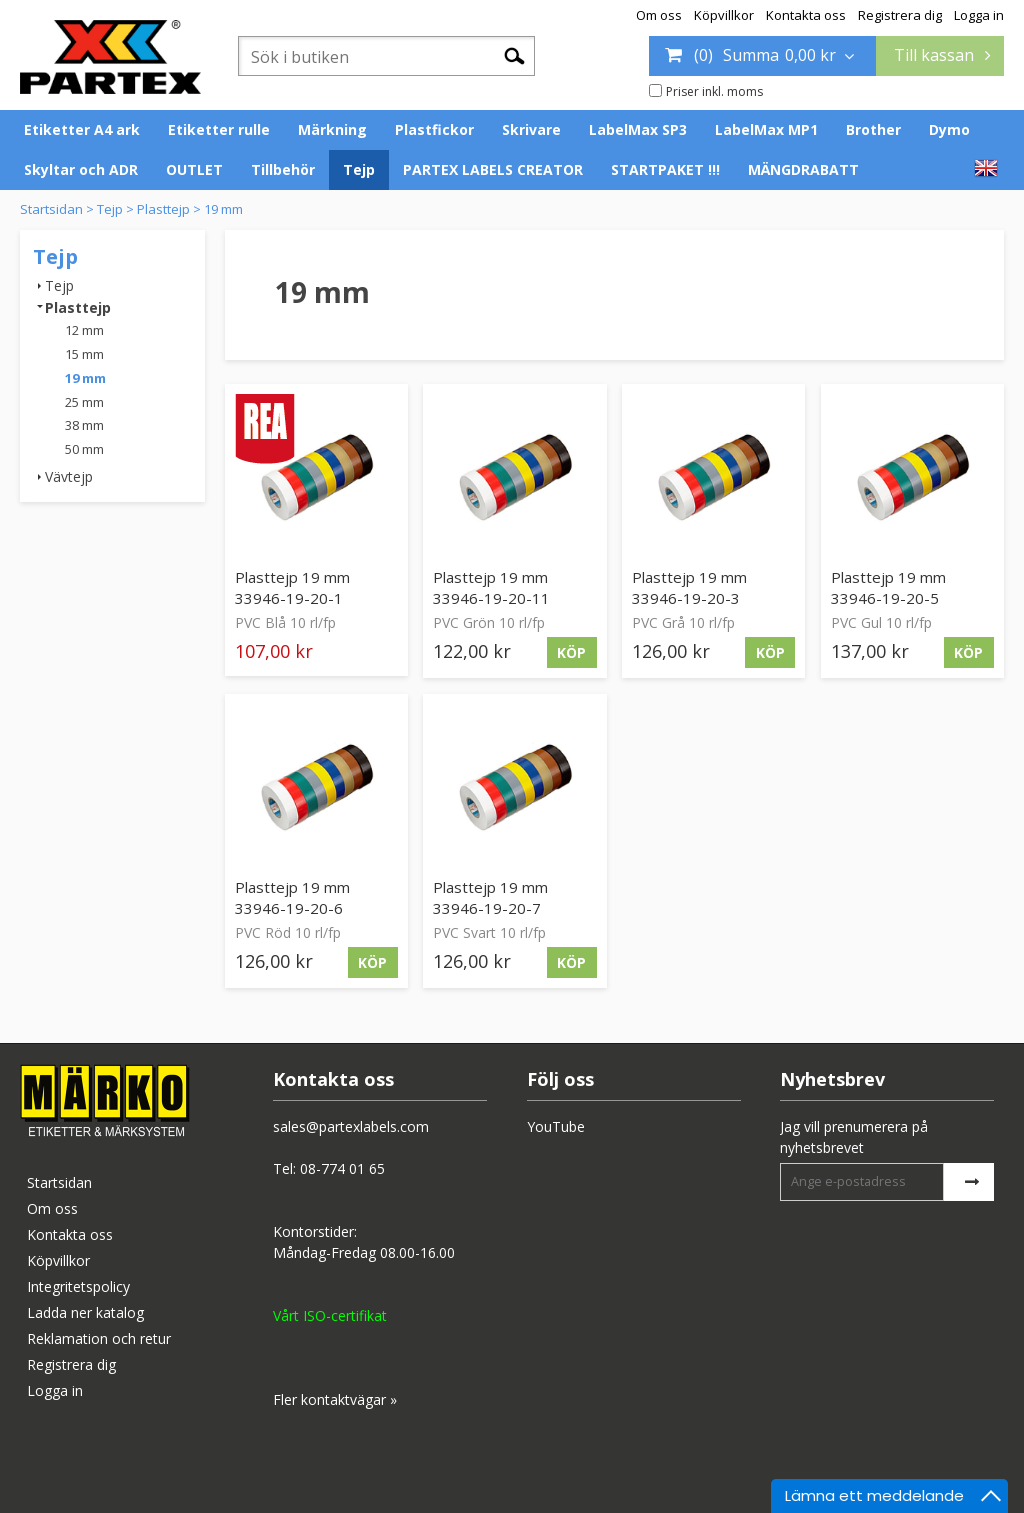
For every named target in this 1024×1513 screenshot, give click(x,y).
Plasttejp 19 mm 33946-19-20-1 (292, 587)
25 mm (84, 402)
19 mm (223, 209)
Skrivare (531, 129)
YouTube (556, 1126)
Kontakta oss (806, 15)
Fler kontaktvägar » (335, 1399)
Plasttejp (163, 209)
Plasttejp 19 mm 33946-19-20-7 (490, 897)
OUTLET (194, 169)
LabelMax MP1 (766, 129)
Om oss (659, 15)
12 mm (84, 330)
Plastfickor (434, 129)
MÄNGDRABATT (803, 169)
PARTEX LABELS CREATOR (493, 169)
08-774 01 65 (342, 1168)
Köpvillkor (724, 15)
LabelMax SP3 (638, 129)
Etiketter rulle (219, 129)
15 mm (84, 354)
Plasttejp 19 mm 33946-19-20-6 (292, 897)
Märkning (332, 129)
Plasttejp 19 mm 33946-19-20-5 (888, 587)
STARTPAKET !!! (665, 169)
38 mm (84, 425)
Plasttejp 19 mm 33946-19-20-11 (491, 587)
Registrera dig (900, 15)
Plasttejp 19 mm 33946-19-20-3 (689, 587)
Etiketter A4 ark (82, 129)
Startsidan (51, 209)
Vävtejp (69, 476)
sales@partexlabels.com (351, 1126)
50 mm (84, 449)
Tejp (359, 169)
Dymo (949, 129)
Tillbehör (283, 169)
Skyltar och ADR (81, 169)
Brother (873, 129)
